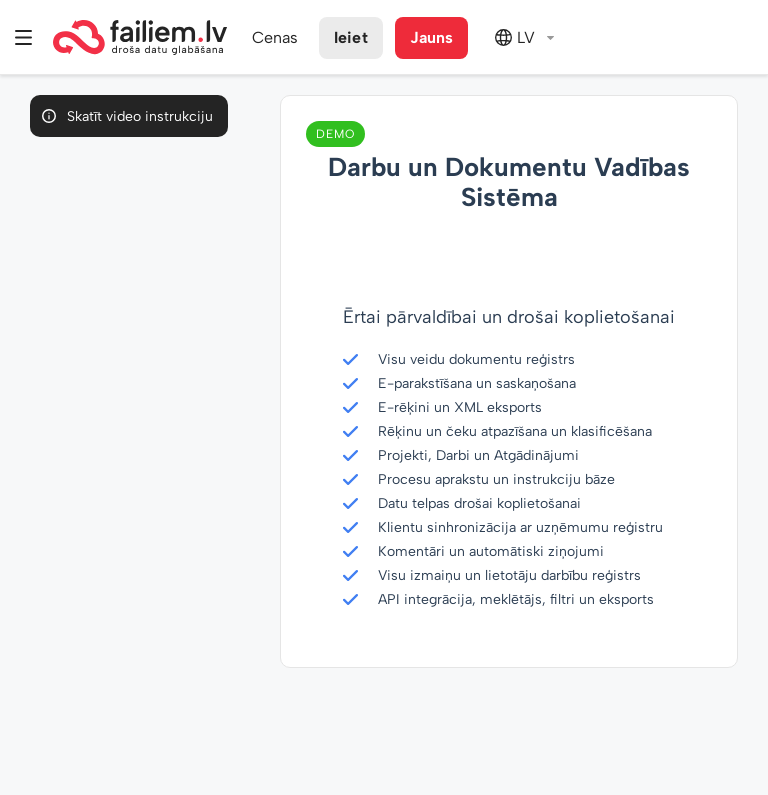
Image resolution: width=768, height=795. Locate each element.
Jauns (432, 37)
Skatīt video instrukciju (140, 116)
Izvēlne (24, 37)
